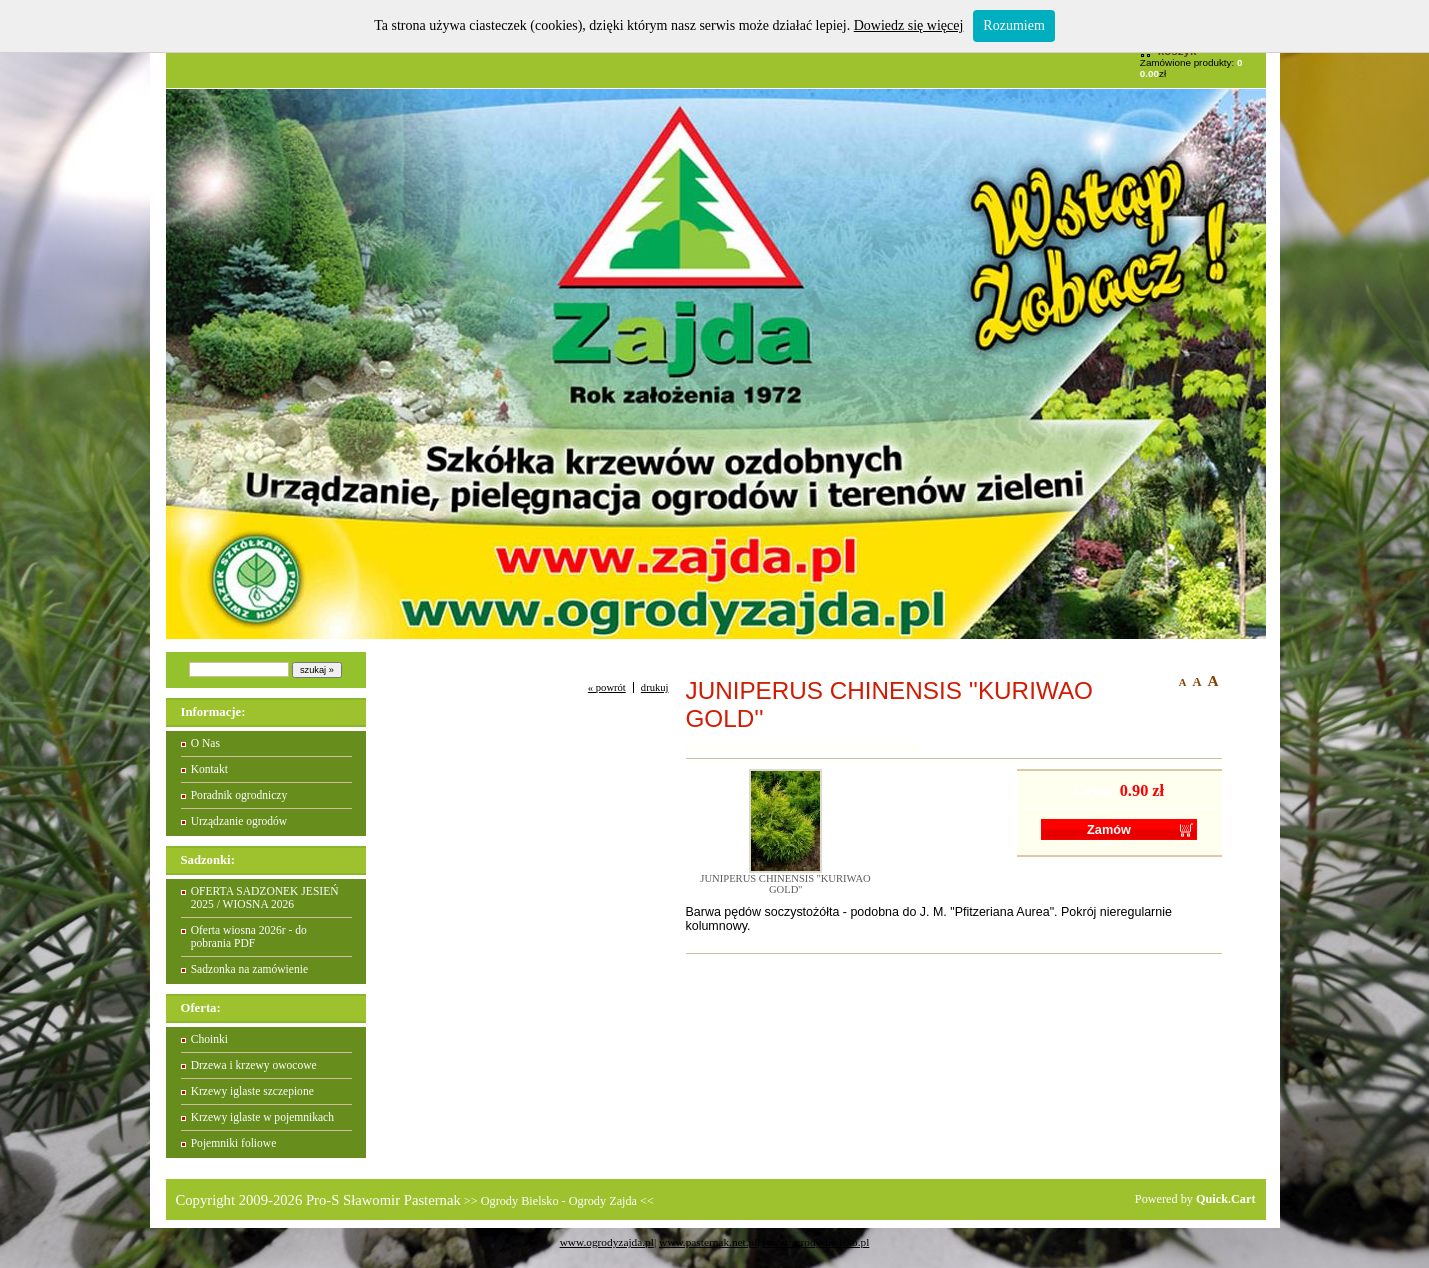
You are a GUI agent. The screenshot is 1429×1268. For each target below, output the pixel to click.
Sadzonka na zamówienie (249, 969)
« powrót (607, 687)
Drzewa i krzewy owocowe (254, 1065)
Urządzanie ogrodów (239, 821)
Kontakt (209, 769)
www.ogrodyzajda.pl (607, 1242)
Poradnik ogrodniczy (239, 795)
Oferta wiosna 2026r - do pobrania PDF (249, 937)
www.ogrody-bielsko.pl (815, 1242)
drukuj (655, 687)
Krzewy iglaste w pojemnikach (262, 1117)
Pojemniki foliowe (234, 1143)
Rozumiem (1013, 25)
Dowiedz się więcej (909, 25)
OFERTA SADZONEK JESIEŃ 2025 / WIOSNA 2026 (265, 898)
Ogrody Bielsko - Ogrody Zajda (559, 1201)
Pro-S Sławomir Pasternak (383, 1200)
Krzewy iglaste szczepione (252, 1091)
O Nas (205, 743)
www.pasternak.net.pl (708, 1242)
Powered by (1195, 1199)
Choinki (209, 1039)
